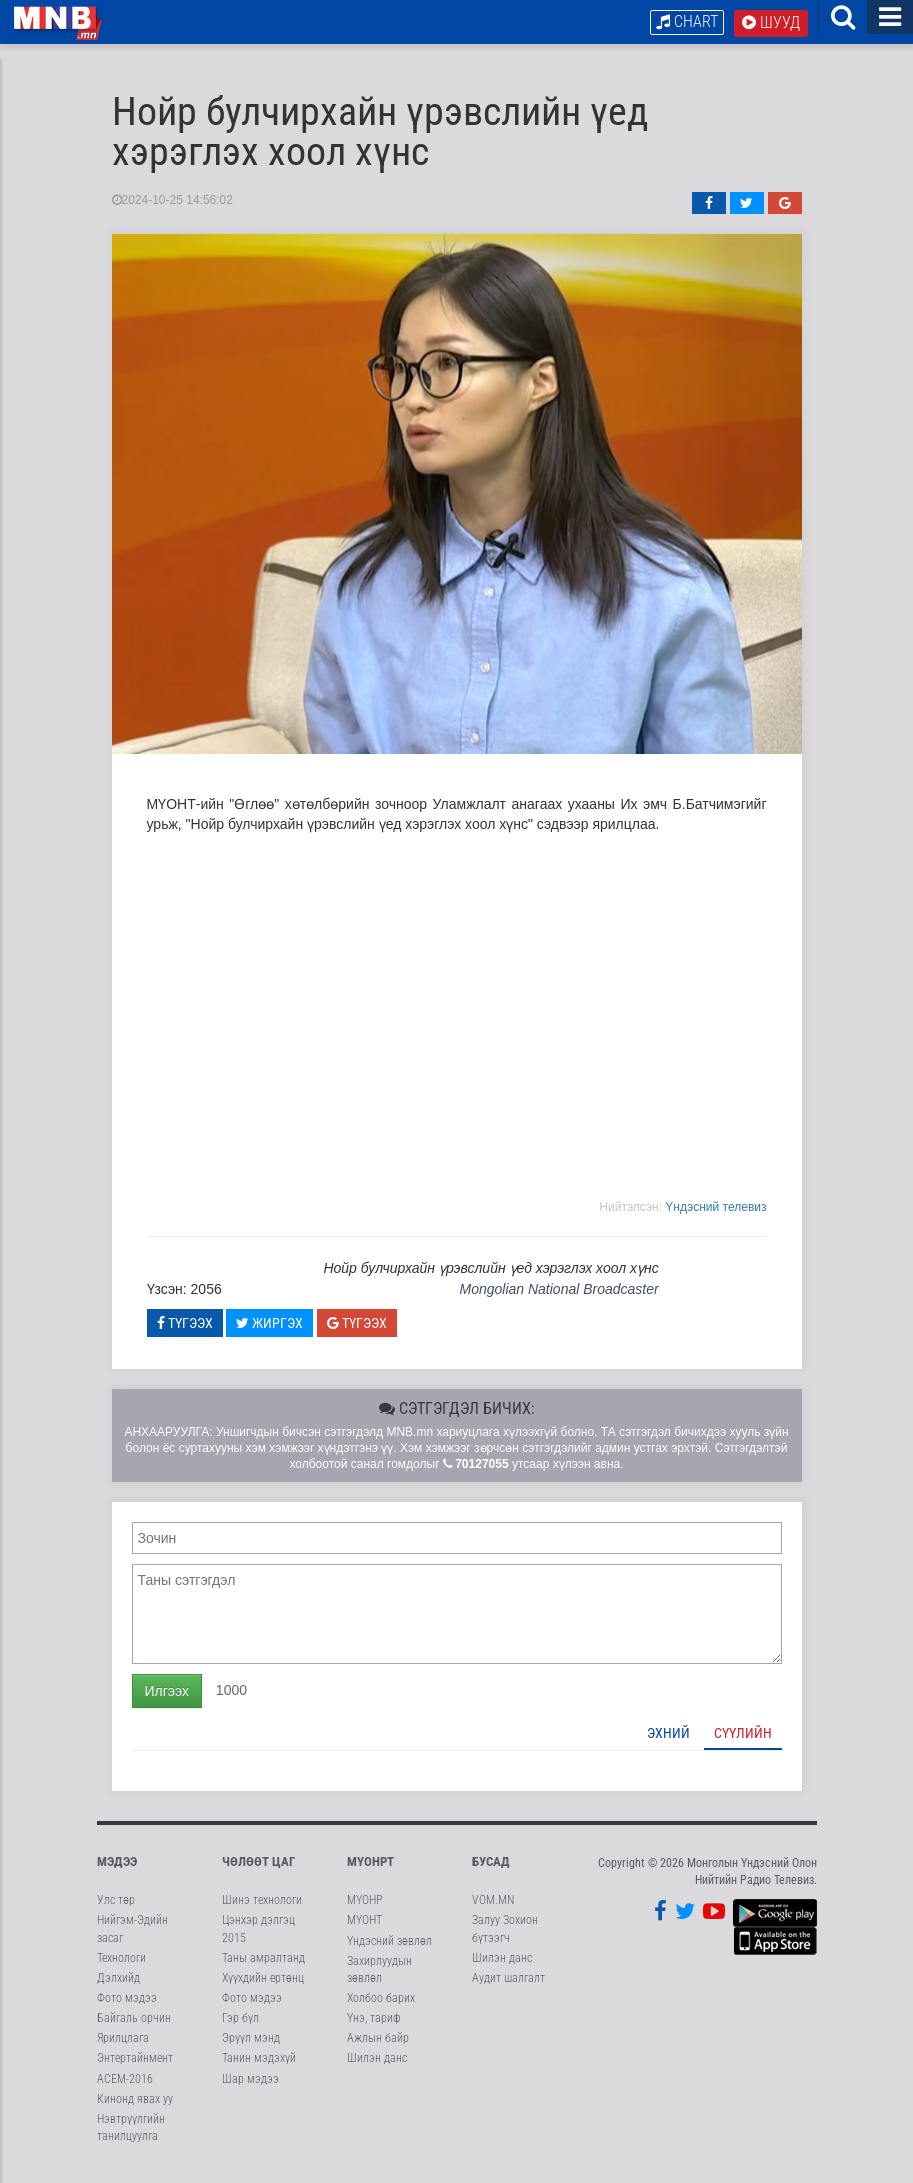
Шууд (771, 22)
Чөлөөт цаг (258, 1869)
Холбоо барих (381, 2006)
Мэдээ (117, 1869)
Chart (687, 21)
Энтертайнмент (135, 2067)
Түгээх (185, 1331)
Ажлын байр (378, 2047)
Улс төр (116, 1909)
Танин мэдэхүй (259, 2067)
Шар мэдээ (250, 2087)
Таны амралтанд (263, 1966)
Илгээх (167, 1699)
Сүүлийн (743, 1741)
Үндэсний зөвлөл (389, 1949)
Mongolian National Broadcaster (558, 1297)
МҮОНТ (364, 1929)
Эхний (668, 1741)
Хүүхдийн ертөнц (263, 1986)
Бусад (491, 1869)
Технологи (121, 1966)
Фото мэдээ (127, 2006)
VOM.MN (493, 1909)
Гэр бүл (240, 2026)
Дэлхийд (118, 1986)
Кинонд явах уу (135, 2107)
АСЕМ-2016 (125, 2087)
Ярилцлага (123, 2047)
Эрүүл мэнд (251, 2047)
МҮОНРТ (370, 1869)
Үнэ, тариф (374, 2026)
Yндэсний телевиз (715, 1215)
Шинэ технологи (262, 1909)
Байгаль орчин (134, 2026)
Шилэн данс (377, 2067)
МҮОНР (364, 1909)
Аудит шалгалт (508, 1986)
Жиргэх (269, 1331)
